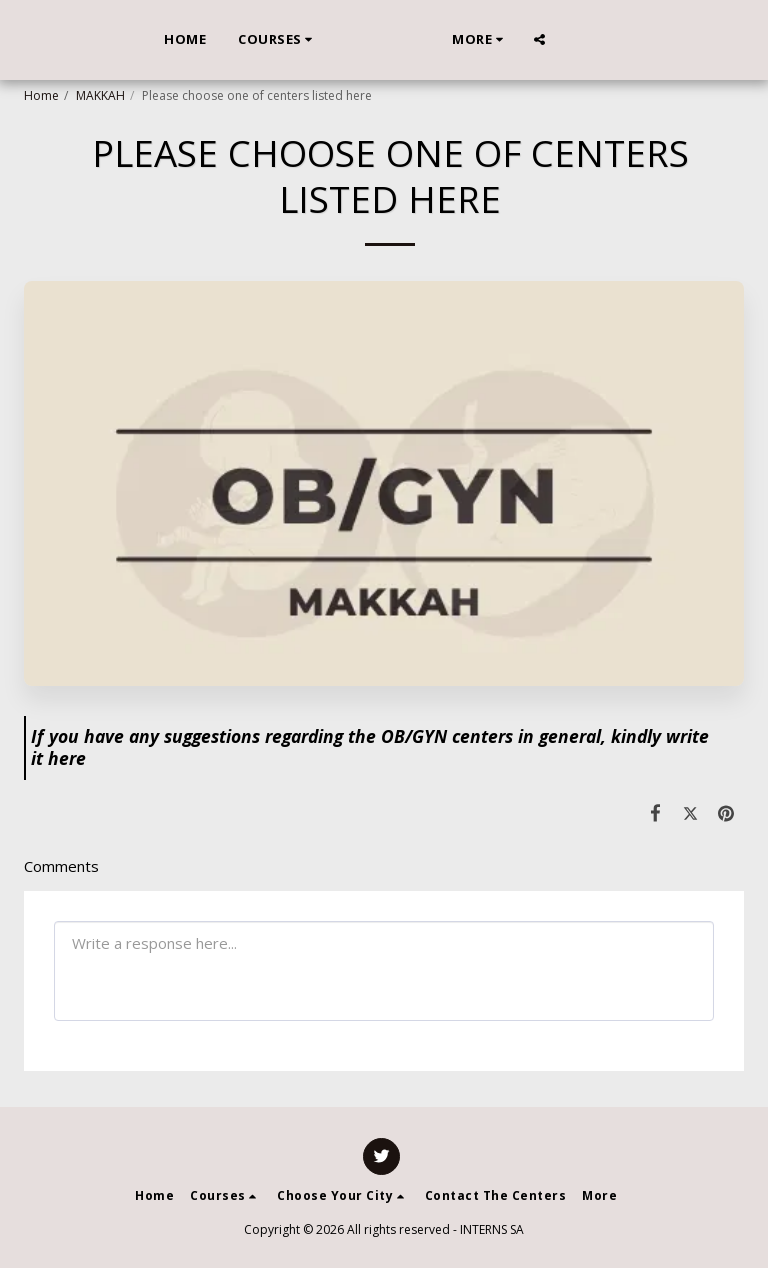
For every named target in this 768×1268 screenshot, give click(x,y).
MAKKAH (100, 95)
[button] (246, 40)
